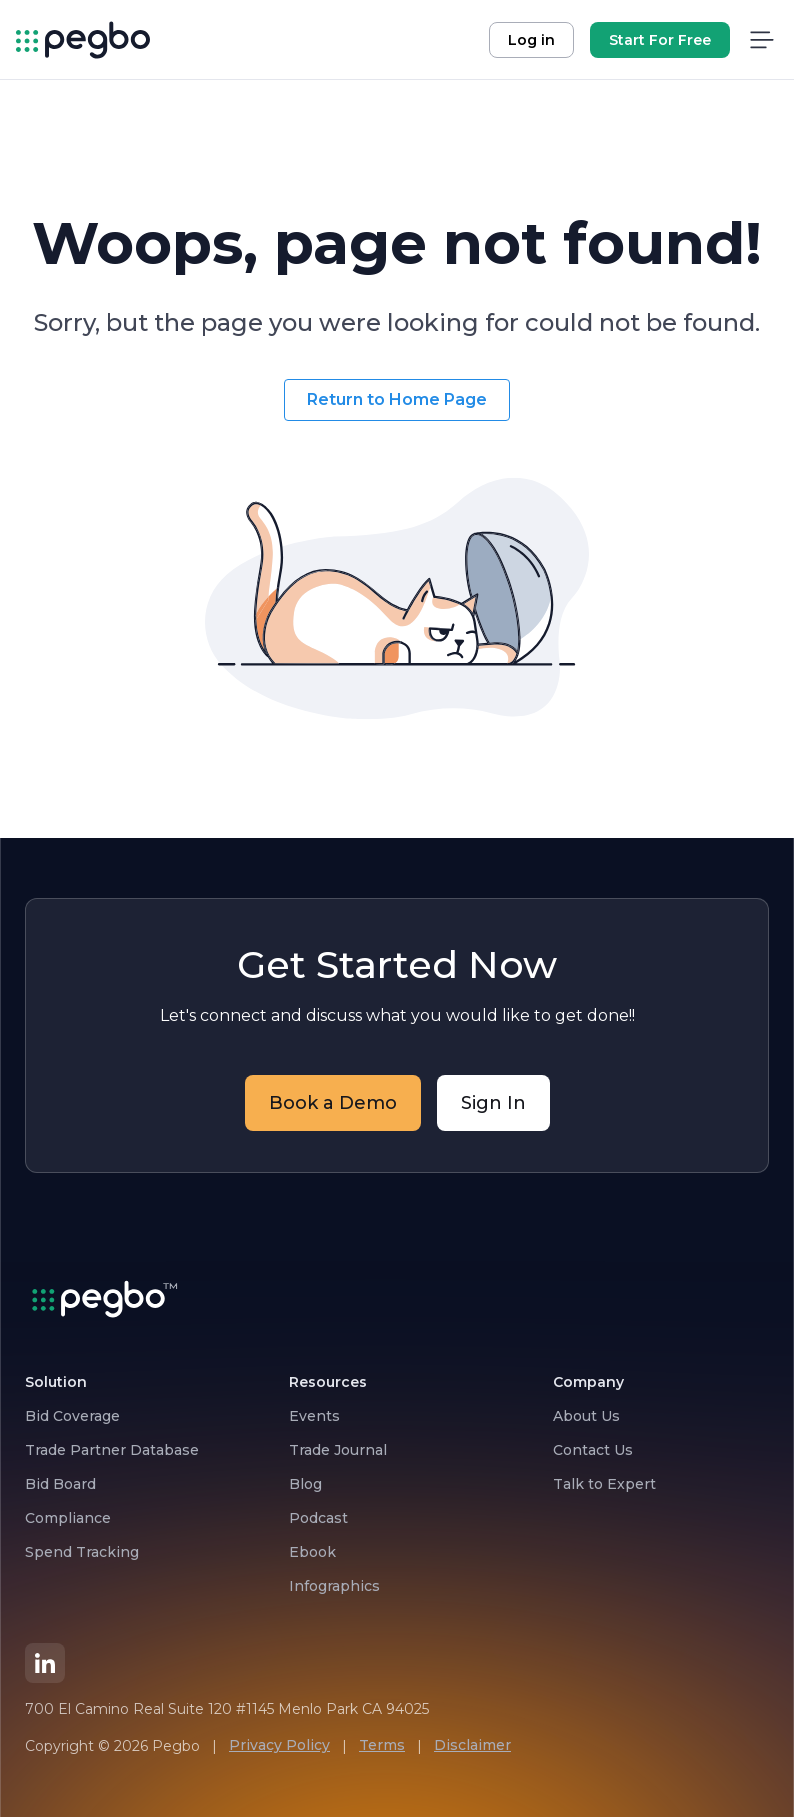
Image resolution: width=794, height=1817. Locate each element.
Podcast (318, 1518)
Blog (305, 1484)
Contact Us (593, 1450)
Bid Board (60, 1484)
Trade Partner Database (112, 1450)
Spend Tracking (82, 1552)
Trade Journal (338, 1450)
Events (314, 1416)
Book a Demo (333, 1103)
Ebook (312, 1552)
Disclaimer (472, 1745)
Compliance (68, 1518)
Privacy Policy (279, 1745)
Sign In (493, 1103)
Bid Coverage (72, 1416)
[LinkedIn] (45, 1663)
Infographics (334, 1586)
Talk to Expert (604, 1484)
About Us (586, 1416)
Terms (382, 1745)
